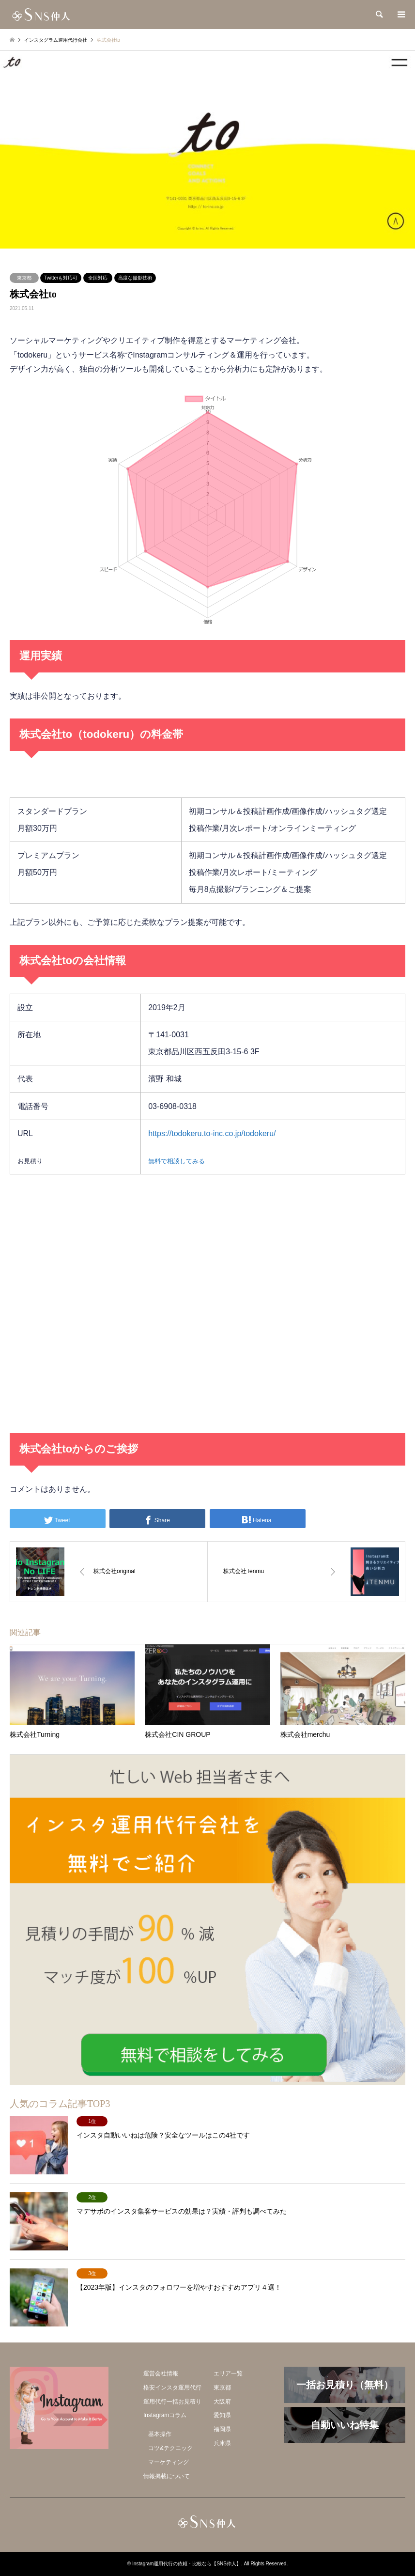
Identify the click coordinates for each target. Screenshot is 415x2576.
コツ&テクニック (170, 2448)
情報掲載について (166, 2476)
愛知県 (222, 2415)
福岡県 (222, 2429)
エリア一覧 (228, 2373)
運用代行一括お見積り (172, 2401)
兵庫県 (222, 2443)
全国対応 (98, 278)
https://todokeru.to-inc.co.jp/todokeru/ (212, 1133)
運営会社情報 (160, 2373)
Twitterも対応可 (60, 278)
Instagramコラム (164, 2415)
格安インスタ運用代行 (172, 2387)
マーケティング (168, 2462)
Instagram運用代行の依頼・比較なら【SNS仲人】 (186, 2563)
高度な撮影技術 (135, 278)
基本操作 (159, 2434)
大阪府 (222, 2401)
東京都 (24, 278)
